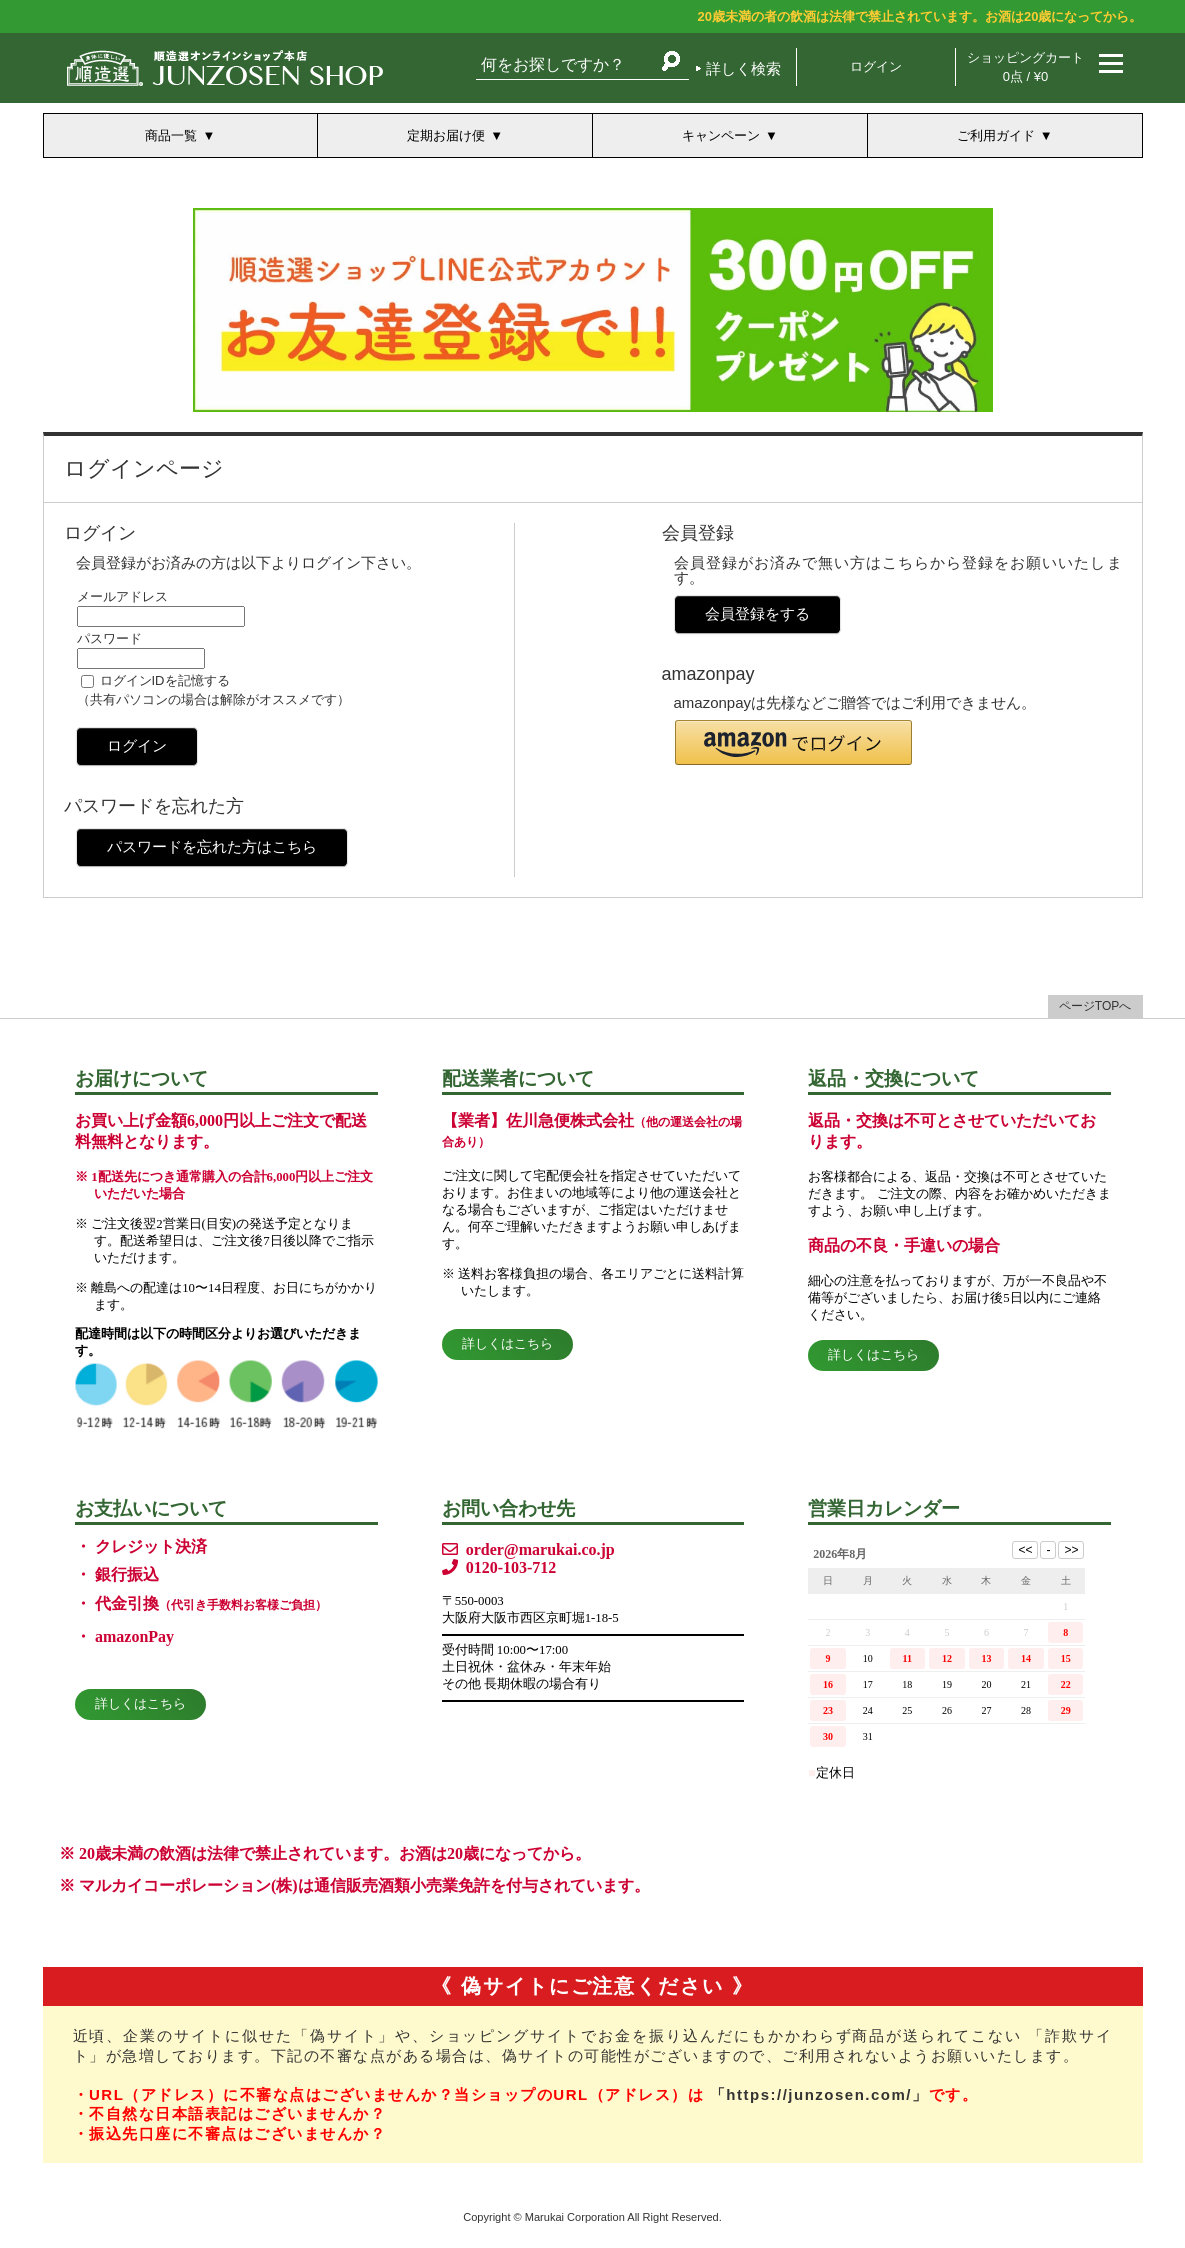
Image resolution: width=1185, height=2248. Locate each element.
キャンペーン (721, 135)
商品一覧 (171, 135)
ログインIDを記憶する (165, 680)
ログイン (876, 66)
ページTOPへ (1095, 1006)
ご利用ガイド (996, 135)
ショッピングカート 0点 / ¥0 (1025, 67)
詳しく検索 (743, 68)
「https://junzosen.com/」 (819, 2094)
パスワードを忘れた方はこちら (212, 846)
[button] (793, 742)
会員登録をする (757, 613)
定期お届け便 (446, 135)
